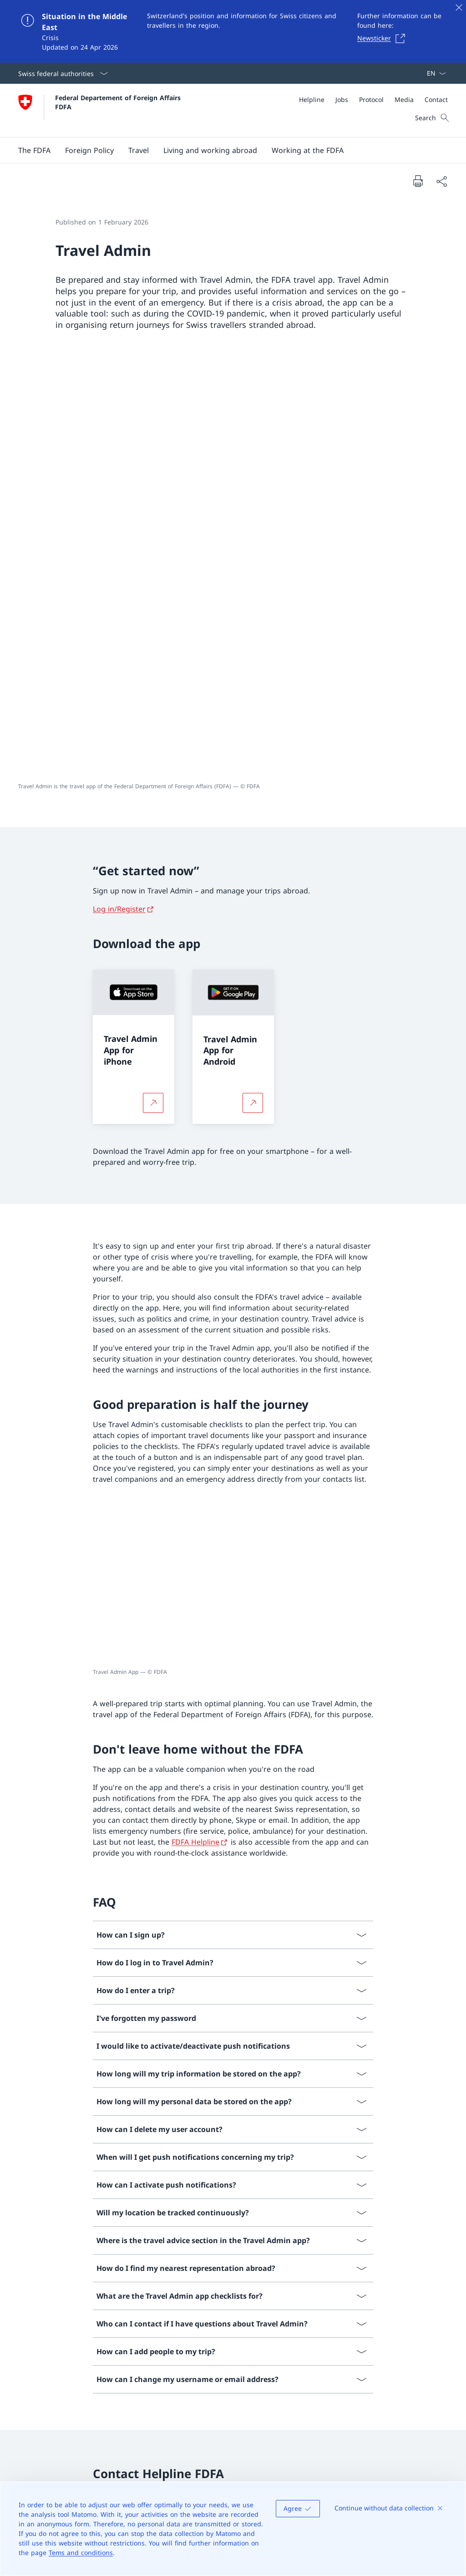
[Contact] (436, 99)
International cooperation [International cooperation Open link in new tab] (385, 2326)
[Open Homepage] (100, 110)
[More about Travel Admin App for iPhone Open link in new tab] (153, 673)
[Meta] (373, 99)
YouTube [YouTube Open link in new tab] (248, 2345)
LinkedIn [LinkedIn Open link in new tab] (192, 2363)
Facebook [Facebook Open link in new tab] (193, 2326)
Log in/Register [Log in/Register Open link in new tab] (119, 479)
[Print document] (418, 181)
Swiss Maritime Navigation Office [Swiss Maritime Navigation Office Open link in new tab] (385, 2457)
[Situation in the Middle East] (233, 31)
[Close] (458, 7)
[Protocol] (371, 99)
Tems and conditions (81, 2552)
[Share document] (441, 181)
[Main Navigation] (226, 150)
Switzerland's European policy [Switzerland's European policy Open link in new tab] (385, 2357)
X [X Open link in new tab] (233, 2326)
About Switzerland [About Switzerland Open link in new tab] (385, 2389)
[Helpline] (312, 99)
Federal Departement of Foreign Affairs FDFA (119, 102)
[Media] (404, 99)
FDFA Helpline (195, 1412)
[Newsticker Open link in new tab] (383, 38)
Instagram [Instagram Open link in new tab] (195, 2345)
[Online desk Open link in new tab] (206, 2397)
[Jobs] (342, 99)
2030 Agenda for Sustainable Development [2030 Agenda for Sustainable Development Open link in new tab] (385, 2420)
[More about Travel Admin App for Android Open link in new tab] (253, 673)
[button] (34, 150)
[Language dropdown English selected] (433, 73)
